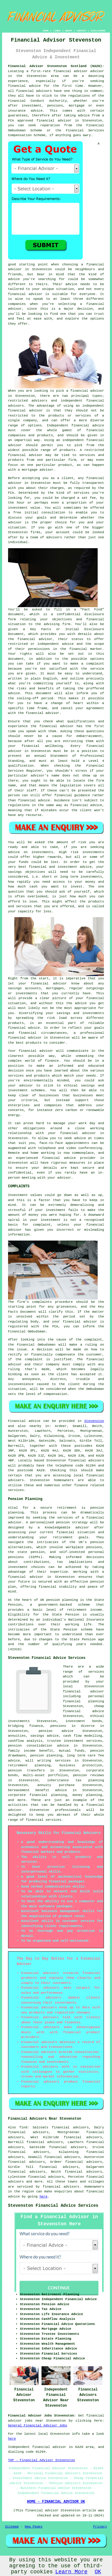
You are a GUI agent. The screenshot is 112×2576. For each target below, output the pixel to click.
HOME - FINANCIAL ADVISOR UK (56, 2502)
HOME (46, 30)
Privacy (100, 2526)
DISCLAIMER (98, 30)
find (23, 2127)
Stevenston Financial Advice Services (53, 2205)
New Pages (33, 2526)
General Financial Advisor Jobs (37, 2425)
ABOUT (68, 30)
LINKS (56, 30)
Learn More (71, 2572)
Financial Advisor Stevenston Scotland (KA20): (56, 66)
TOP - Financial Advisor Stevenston (41, 2460)
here (43, 2196)
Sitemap (12, 2526)
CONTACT (81, 30)
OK (98, 2572)
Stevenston (94, 1421)
